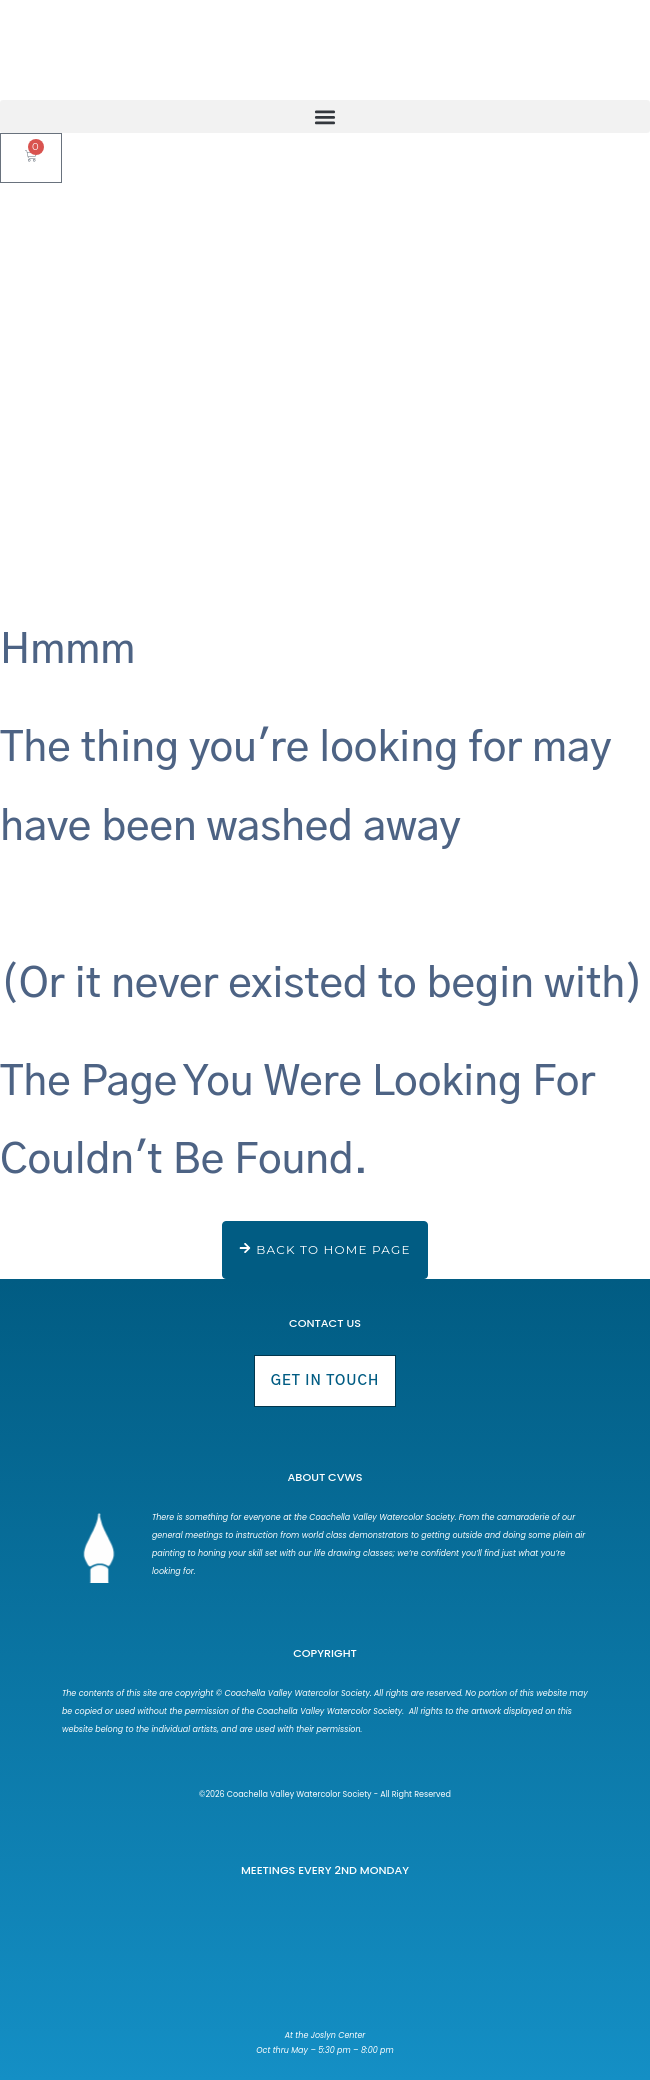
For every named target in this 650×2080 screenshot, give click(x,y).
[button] (325, 116)
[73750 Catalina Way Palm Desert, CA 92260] (325, 1958)
